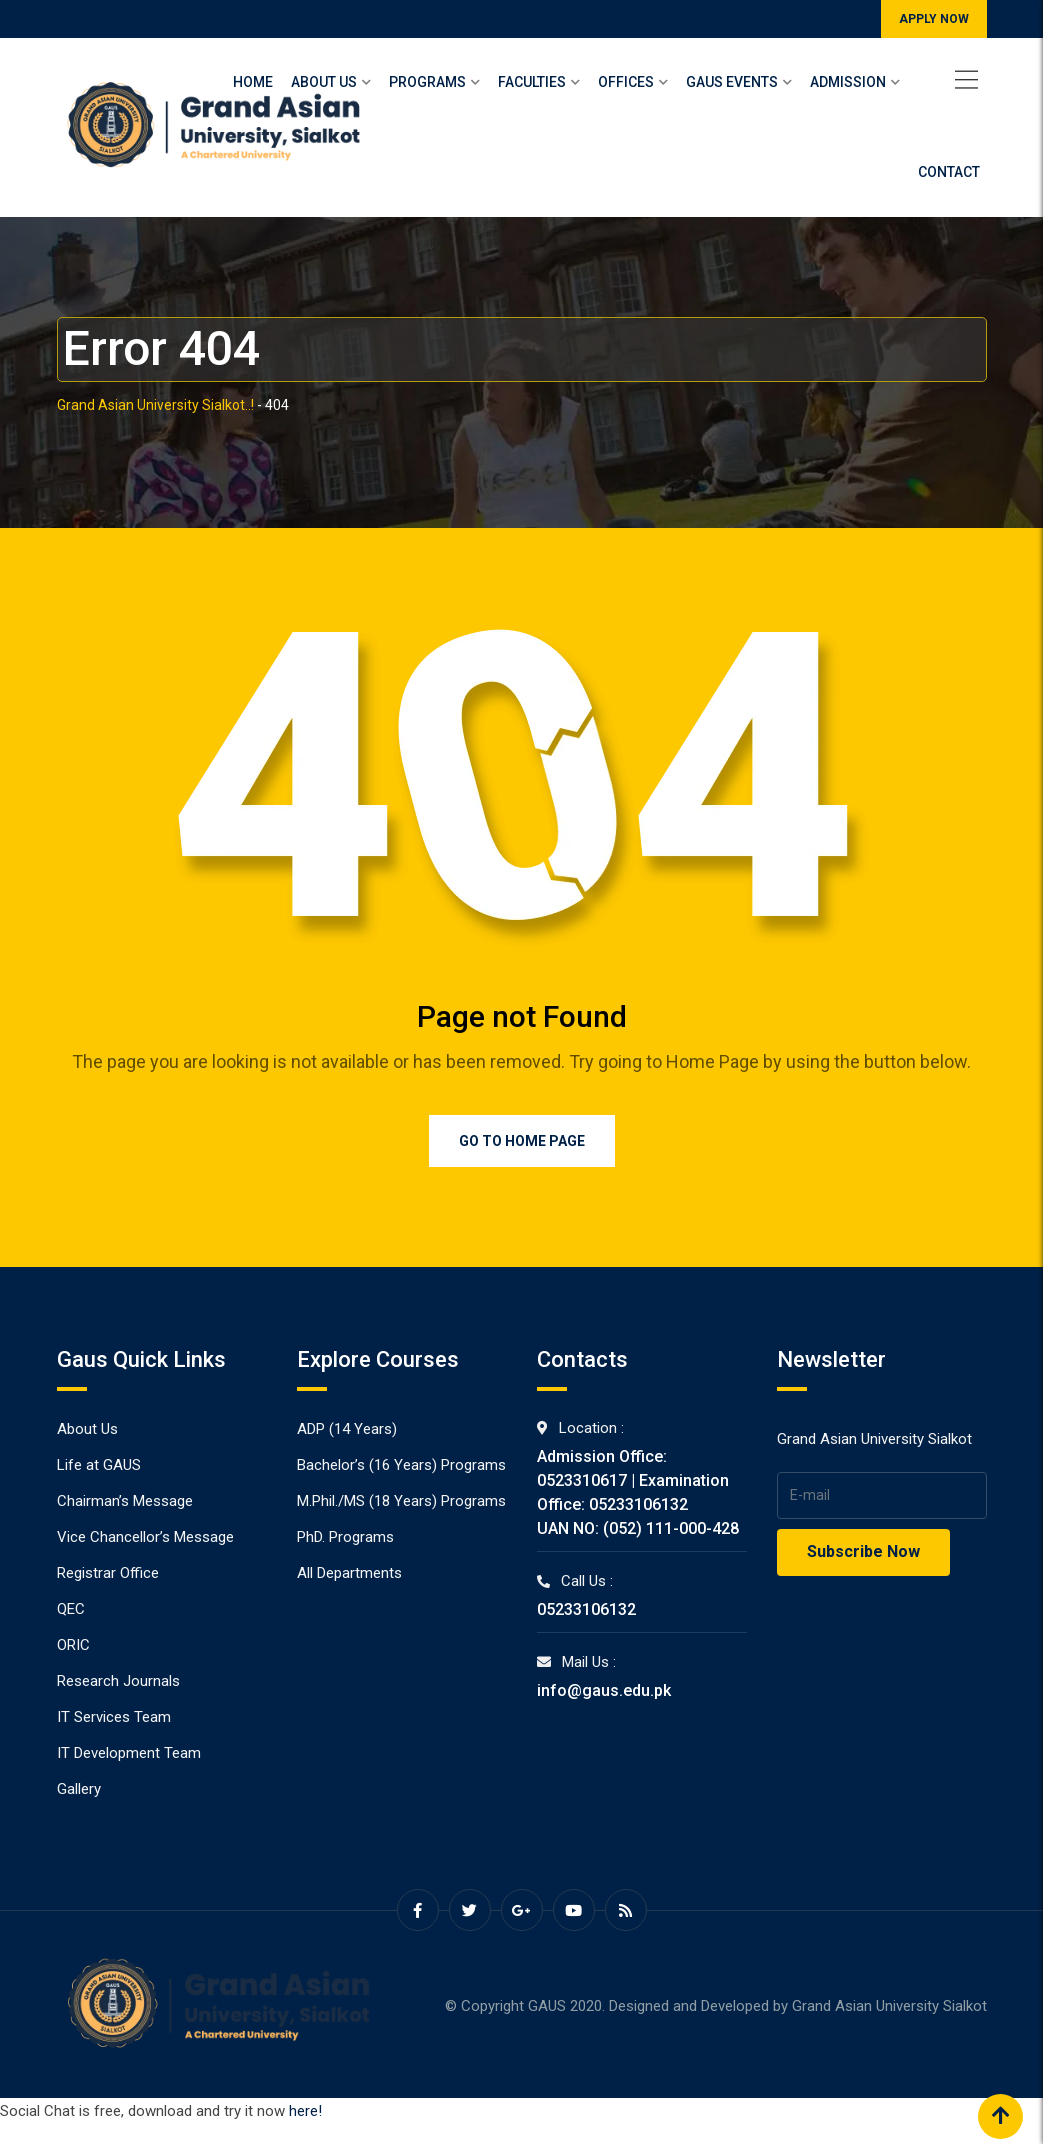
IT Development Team (129, 1753)
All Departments (349, 1573)
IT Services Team (114, 1717)
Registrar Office (108, 1573)
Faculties (532, 82)
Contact (949, 172)
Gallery (79, 1789)
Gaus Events (732, 82)
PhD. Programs (345, 1537)
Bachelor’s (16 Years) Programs (401, 1465)
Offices (626, 82)
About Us (324, 82)
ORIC (73, 1645)
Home (253, 82)
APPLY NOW (934, 19)
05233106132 (586, 1609)
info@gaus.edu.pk (604, 1690)
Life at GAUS (99, 1465)
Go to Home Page (522, 1141)
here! (305, 2111)
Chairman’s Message (125, 1501)
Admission (848, 82)
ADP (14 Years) (347, 1429)
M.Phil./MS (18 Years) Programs (401, 1501)
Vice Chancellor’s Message (145, 1537)
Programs (427, 82)
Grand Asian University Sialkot (889, 2006)
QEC (71, 1609)
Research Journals (118, 1681)
